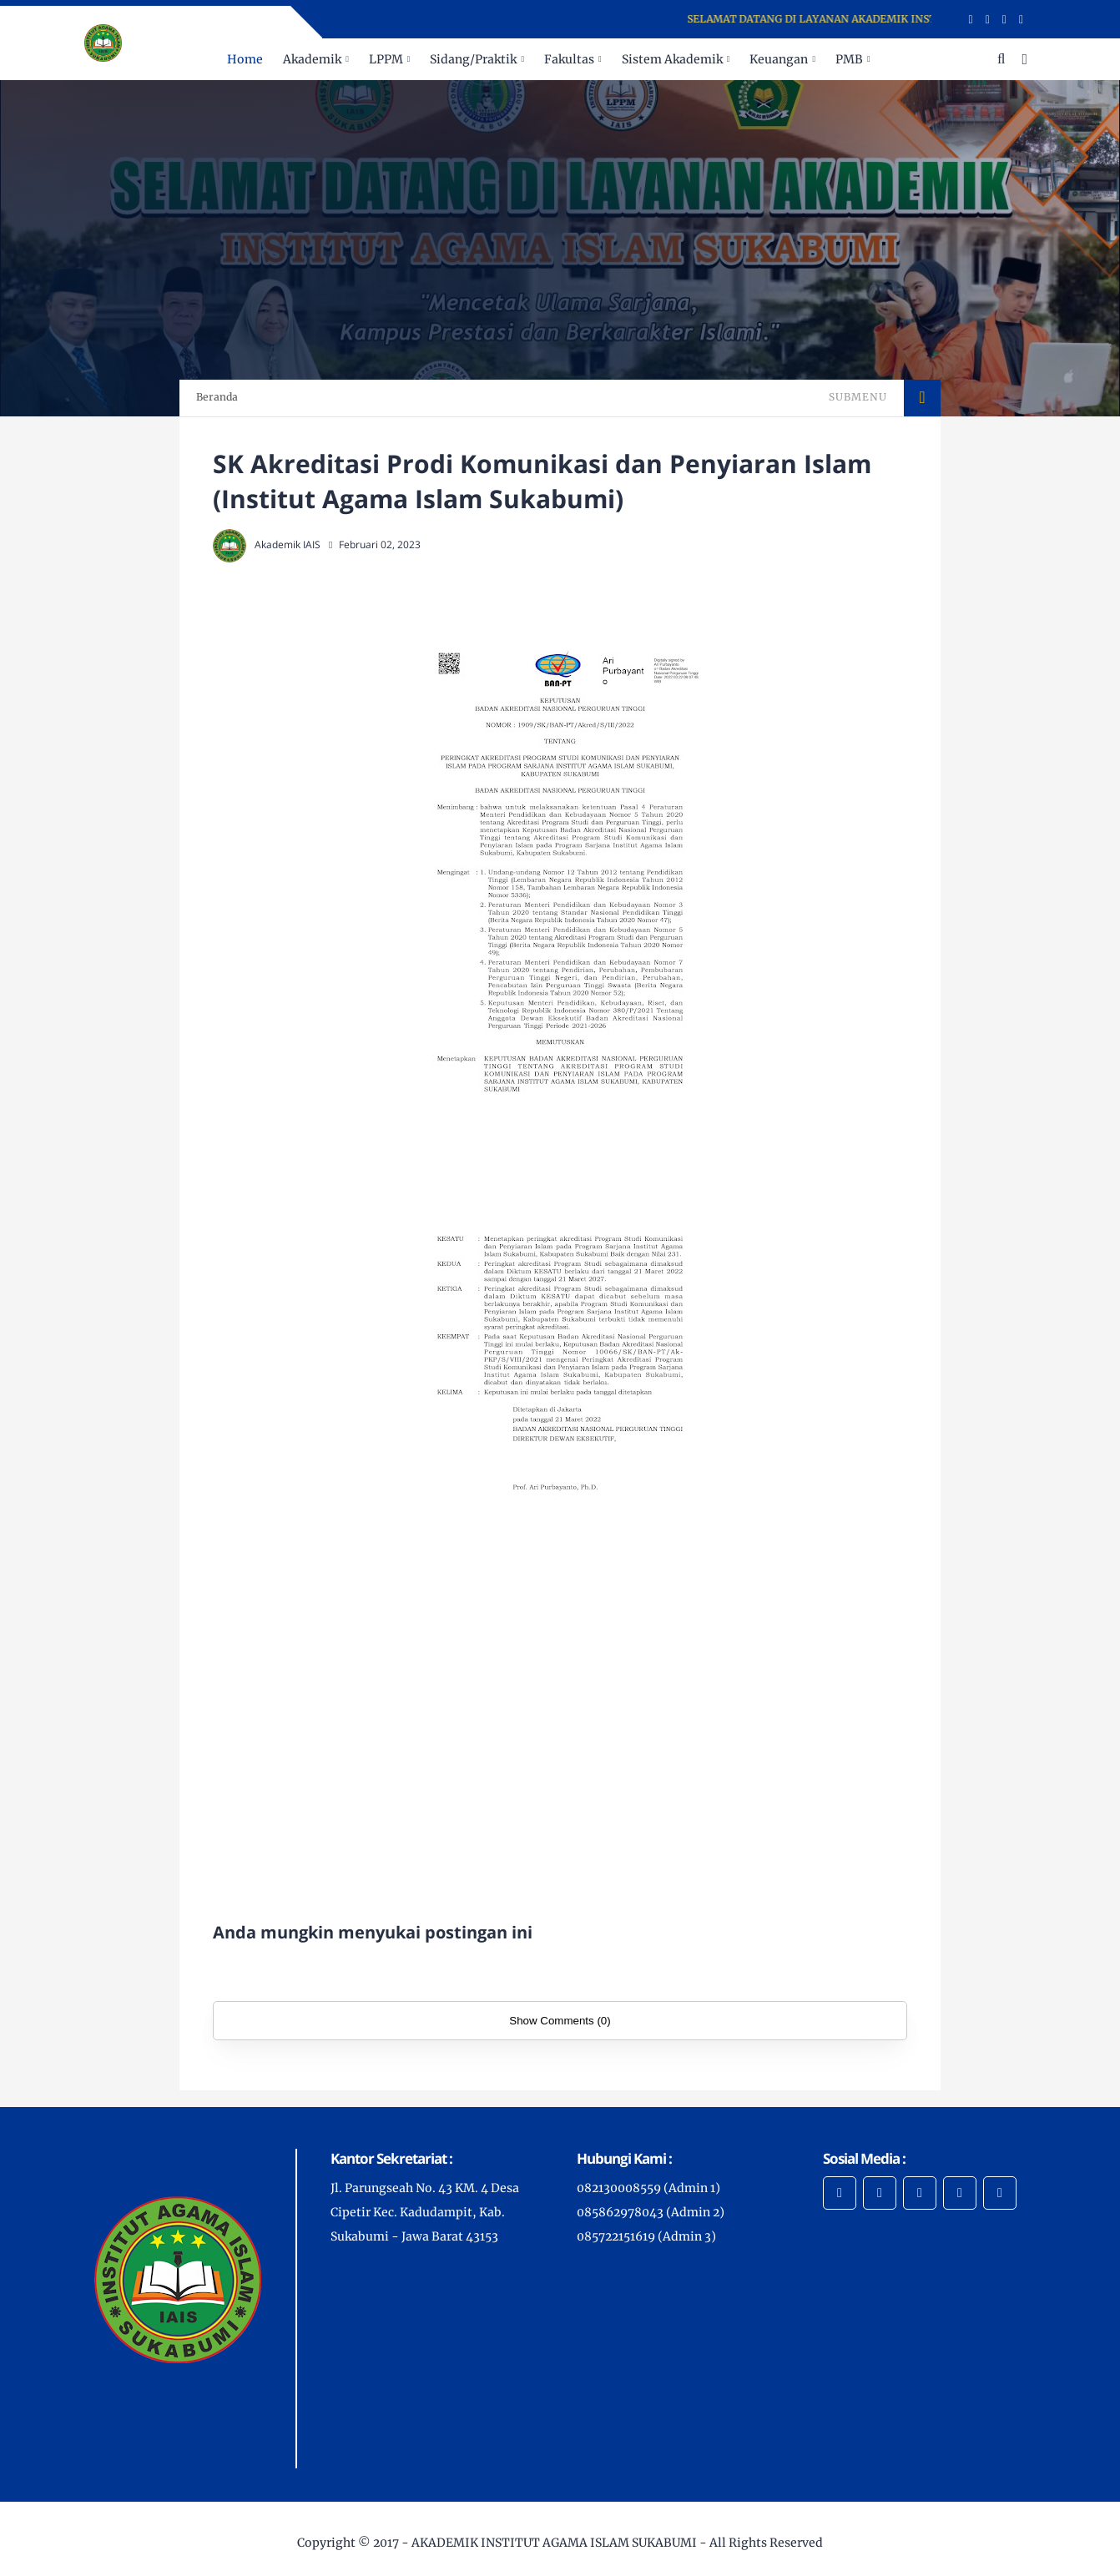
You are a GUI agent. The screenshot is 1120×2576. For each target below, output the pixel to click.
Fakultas (569, 59)
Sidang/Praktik (473, 59)
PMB (849, 59)
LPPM (386, 59)
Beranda (217, 397)
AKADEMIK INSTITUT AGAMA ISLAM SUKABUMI (554, 2542)
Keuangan (778, 59)
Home (245, 59)
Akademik (312, 59)
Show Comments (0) (559, 2020)
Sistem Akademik (672, 59)
